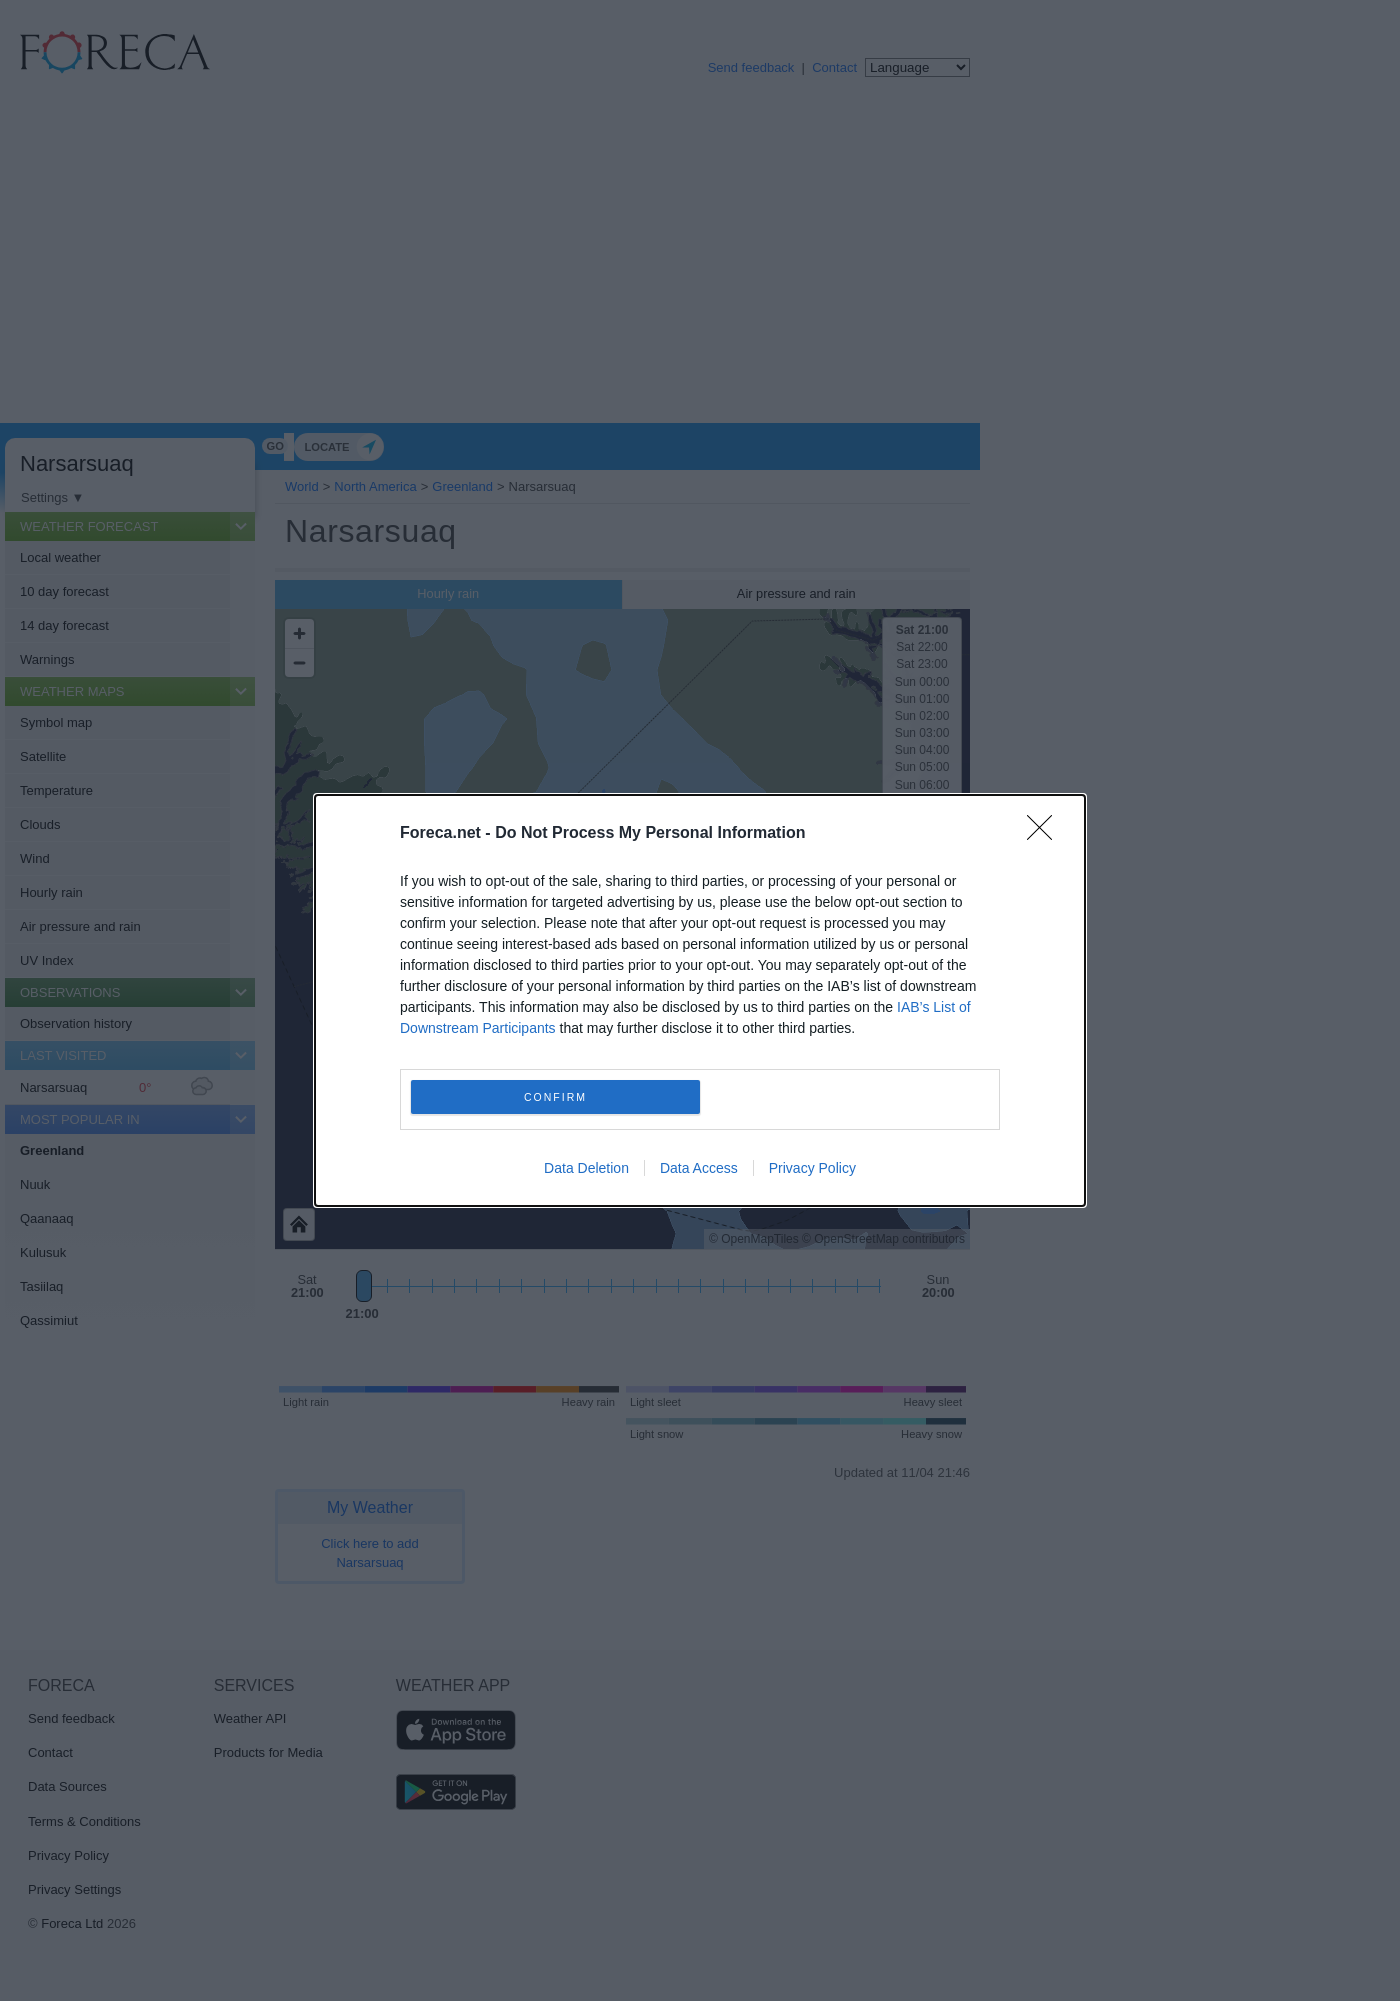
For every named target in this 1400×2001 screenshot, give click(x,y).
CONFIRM (555, 1097)
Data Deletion (586, 1168)
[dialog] (700, 1000)
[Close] (1046, 834)
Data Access (699, 1168)
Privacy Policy (812, 1168)
